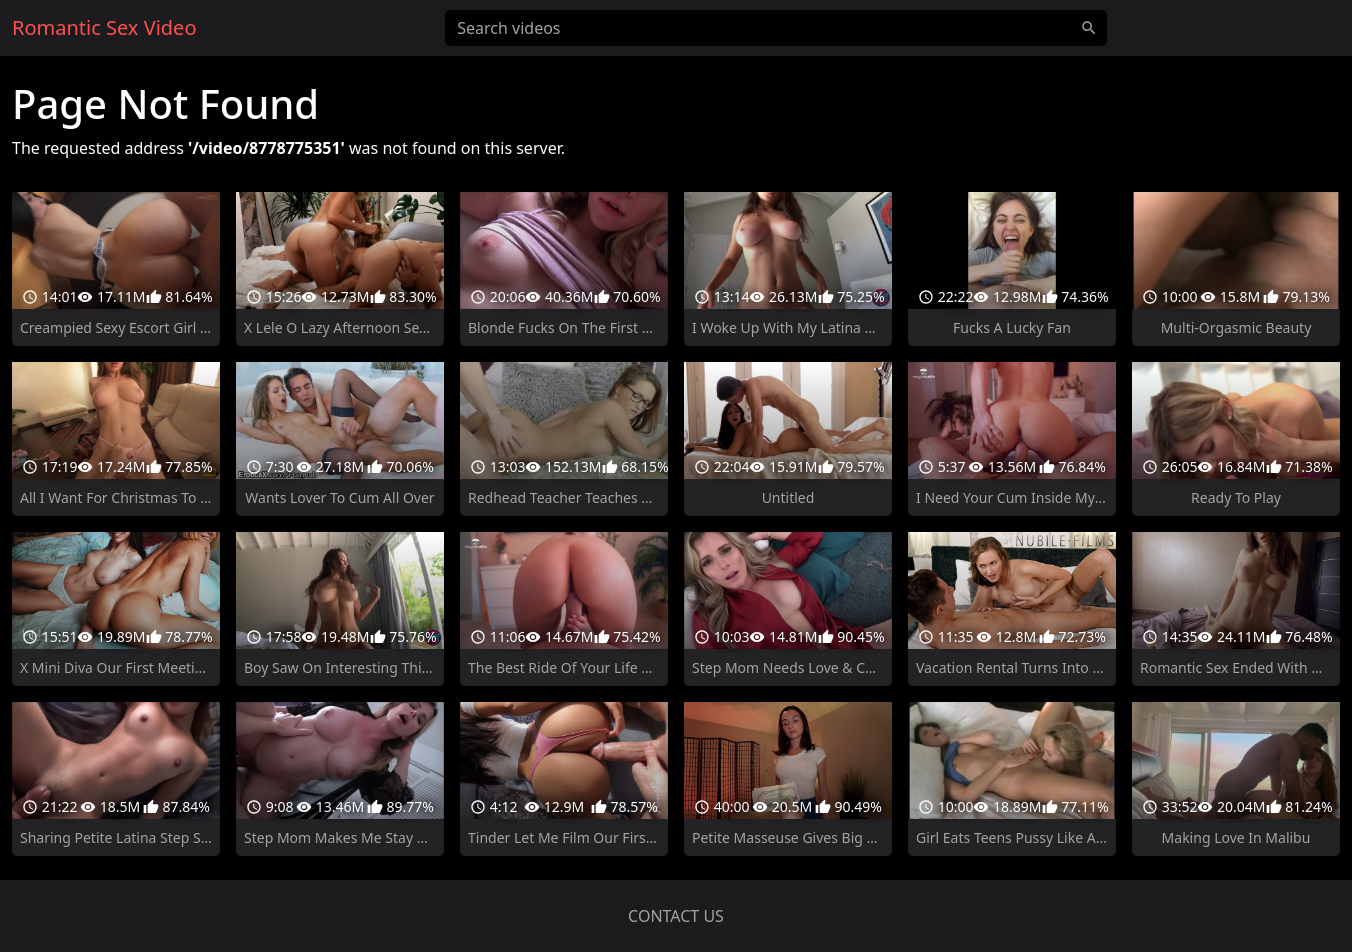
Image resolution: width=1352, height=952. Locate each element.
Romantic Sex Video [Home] (104, 27)
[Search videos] (776, 28)
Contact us (676, 916)
